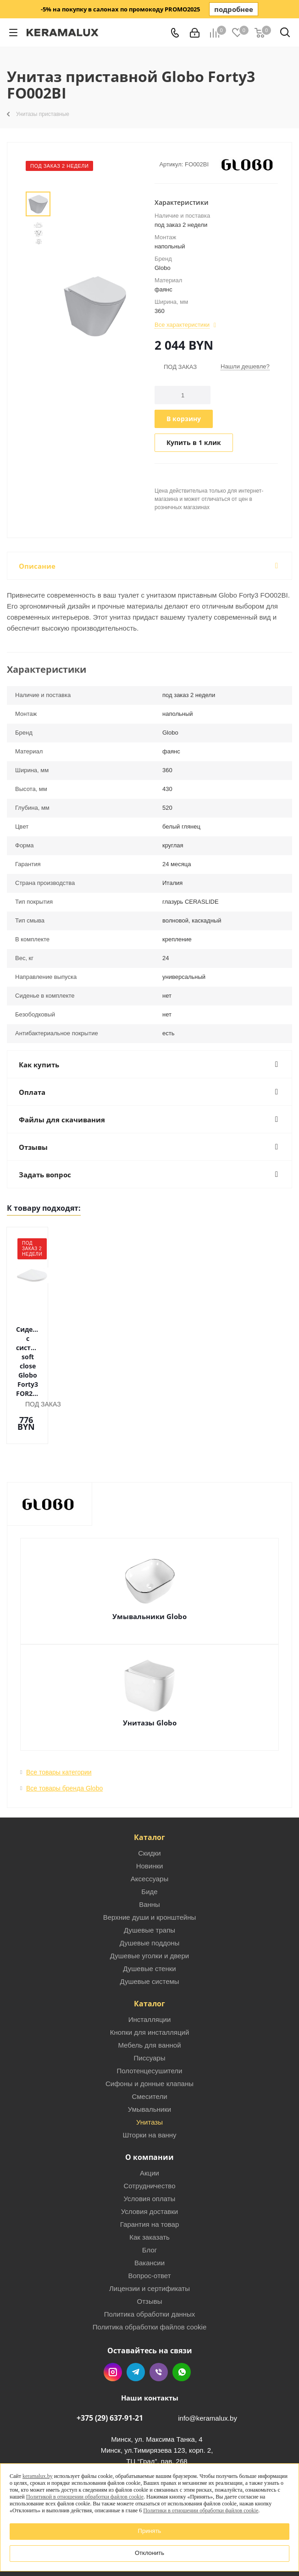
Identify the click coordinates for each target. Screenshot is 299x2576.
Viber (159, 2319)
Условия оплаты (150, 2146)
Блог (149, 2197)
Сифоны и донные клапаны (149, 2031)
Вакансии (149, 2210)
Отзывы (149, 2248)
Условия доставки (149, 2159)
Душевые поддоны (150, 1890)
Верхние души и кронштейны (149, 1864)
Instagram (113, 2319)
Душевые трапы (149, 1877)
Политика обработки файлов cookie (150, 2274)
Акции (149, 2120)
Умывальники (149, 2056)
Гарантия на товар (149, 2171)
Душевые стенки (149, 1916)
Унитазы (149, 2069)
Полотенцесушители (150, 2018)
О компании (149, 2104)
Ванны (149, 1852)
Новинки (149, 1813)
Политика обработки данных (149, 2261)
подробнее (233, 9)
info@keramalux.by (207, 2365)
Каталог (149, 1785)
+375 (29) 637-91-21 (110, 2365)
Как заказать (149, 2184)
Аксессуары (149, 1826)
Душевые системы (149, 1929)
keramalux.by (37, 2476)
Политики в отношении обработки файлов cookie (200, 2510)
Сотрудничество (150, 2133)
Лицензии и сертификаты (149, 2236)
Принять (149, 2530)
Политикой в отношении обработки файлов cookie (85, 2497)
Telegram (136, 2319)
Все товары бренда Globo (64, 1735)
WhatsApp (181, 2319)
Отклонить (149, 2552)
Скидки (149, 1800)
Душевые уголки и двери (149, 1903)
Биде (149, 1839)
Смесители (149, 2044)
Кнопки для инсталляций (149, 1979)
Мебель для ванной (149, 1992)
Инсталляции (149, 1967)
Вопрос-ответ (149, 2223)
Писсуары (150, 2005)
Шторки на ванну (149, 2082)
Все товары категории (59, 1719)
